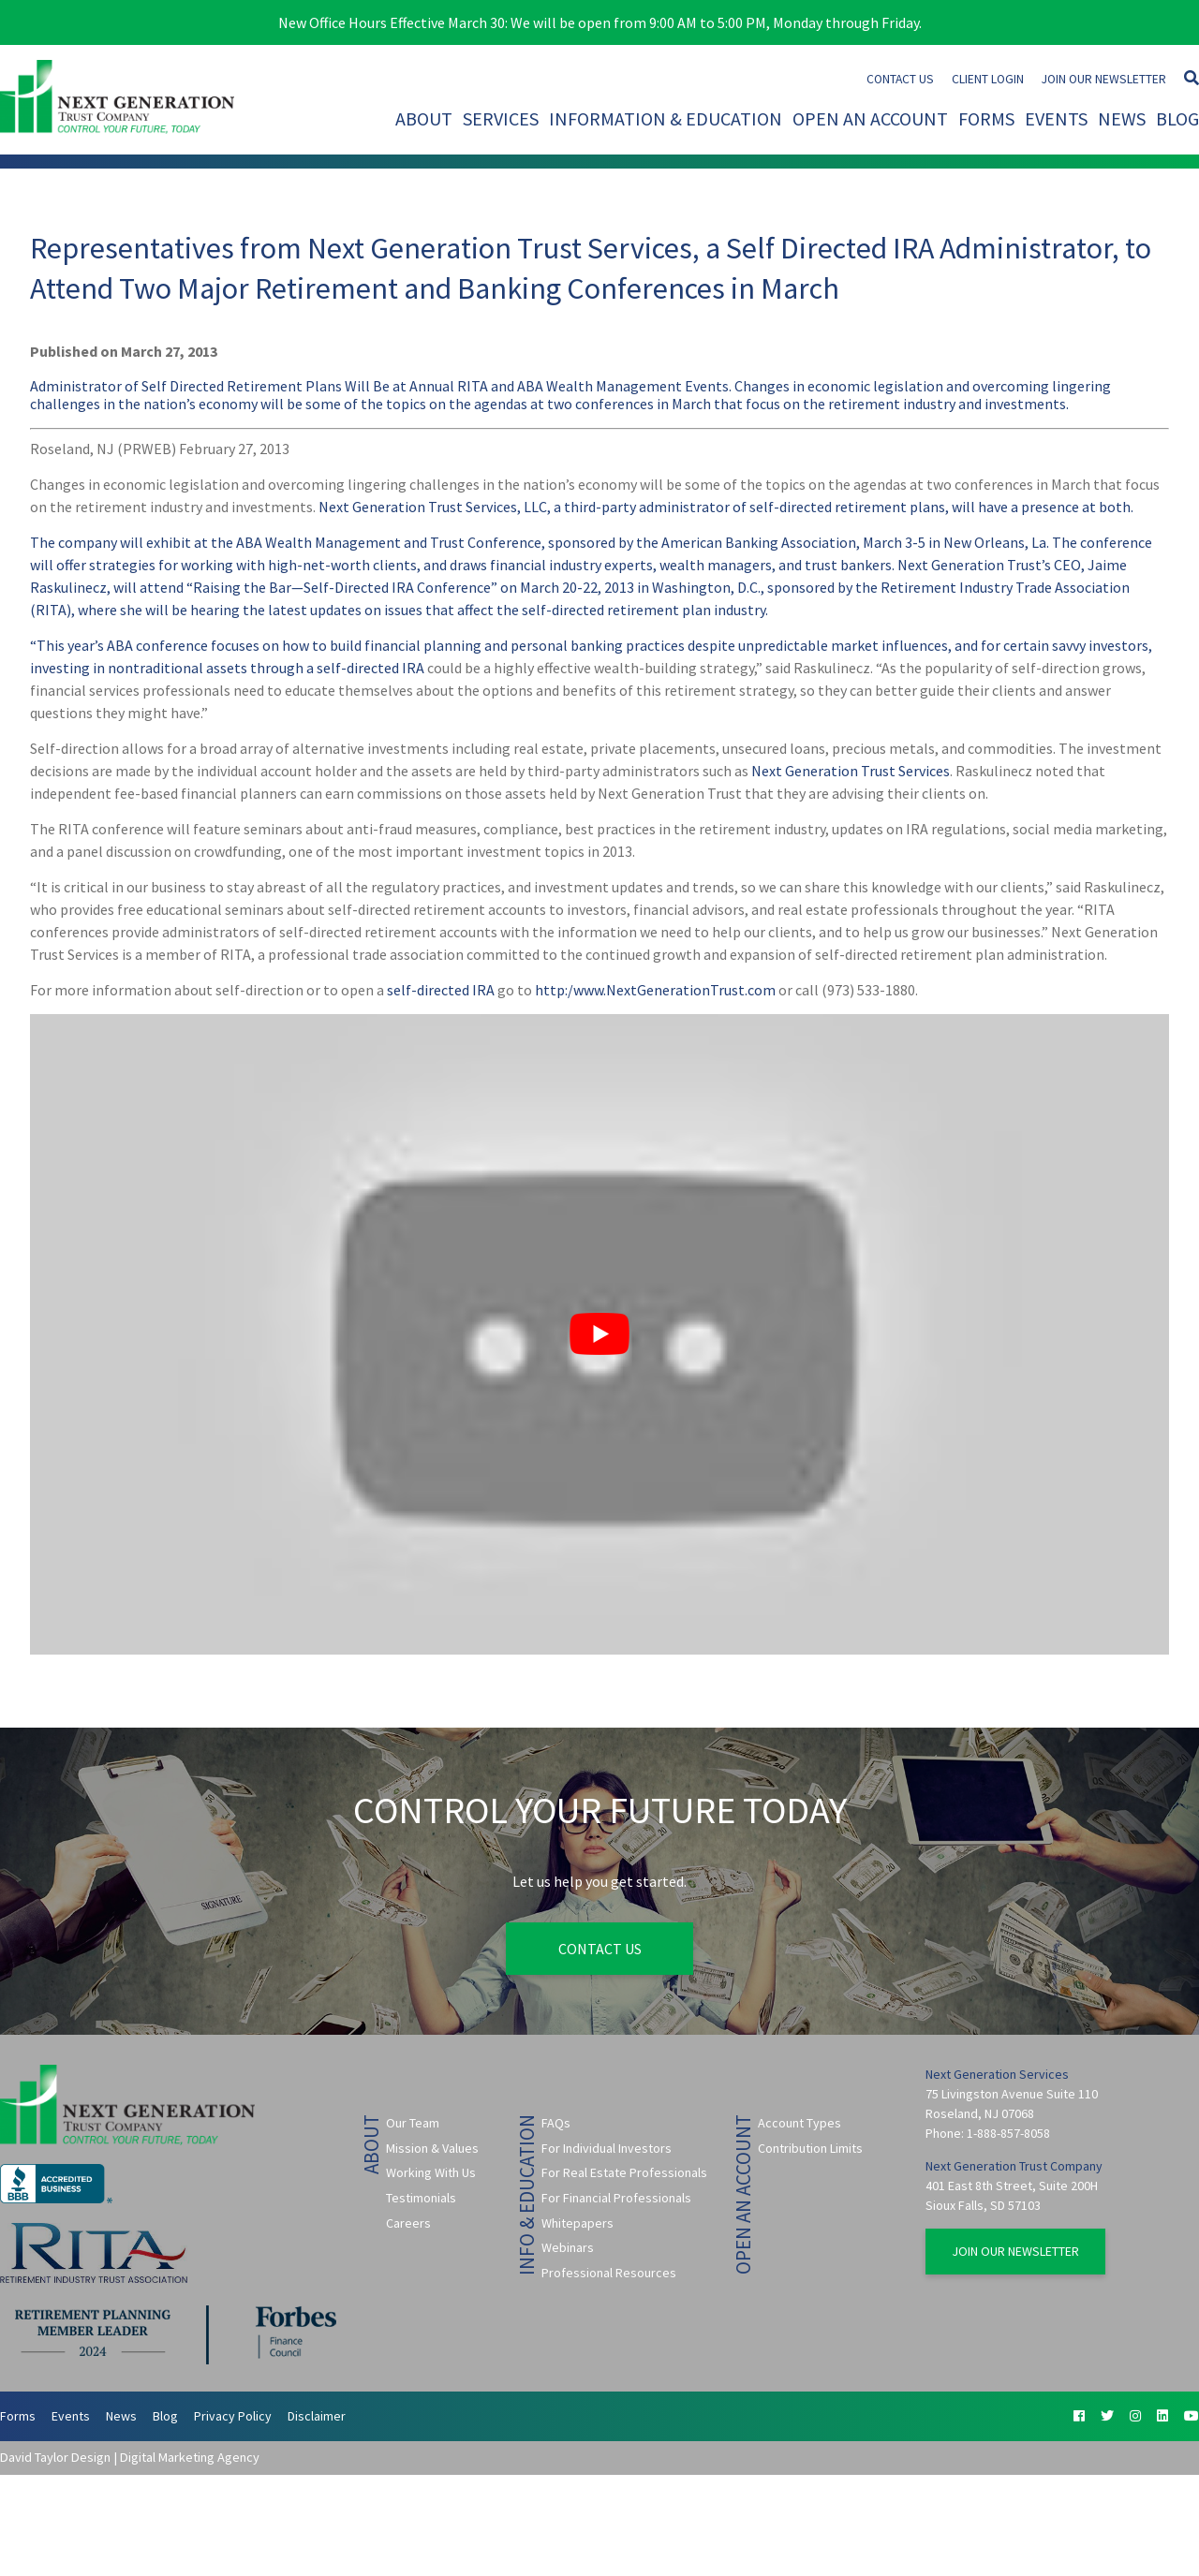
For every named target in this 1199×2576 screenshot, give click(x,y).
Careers (408, 2223)
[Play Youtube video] (599, 1334)
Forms (986, 118)
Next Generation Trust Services (850, 770)
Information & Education (665, 118)
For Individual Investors (606, 2148)
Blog (1177, 118)
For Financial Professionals (616, 2197)
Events (1056, 118)
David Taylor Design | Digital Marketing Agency (129, 2457)
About (423, 118)
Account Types (799, 2122)
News (1122, 118)
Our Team (412, 2122)
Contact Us (900, 79)
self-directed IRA (370, 667)
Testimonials (421, 2197)
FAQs (555, 2122)
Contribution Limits (810, 2148)
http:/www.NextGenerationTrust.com (655, 989)
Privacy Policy (233, 2415)
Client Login (988, 79)
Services (501, 118)
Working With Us (431, 2172)
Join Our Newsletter (1104, 79)
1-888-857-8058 (1008, 2133)
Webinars (567, 2247)
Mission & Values (432, 2148)
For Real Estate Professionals (624, 2172)
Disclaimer (317, 2415)
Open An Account (870, 118)
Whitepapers (577, 2223)
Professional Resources (608, 2272)
